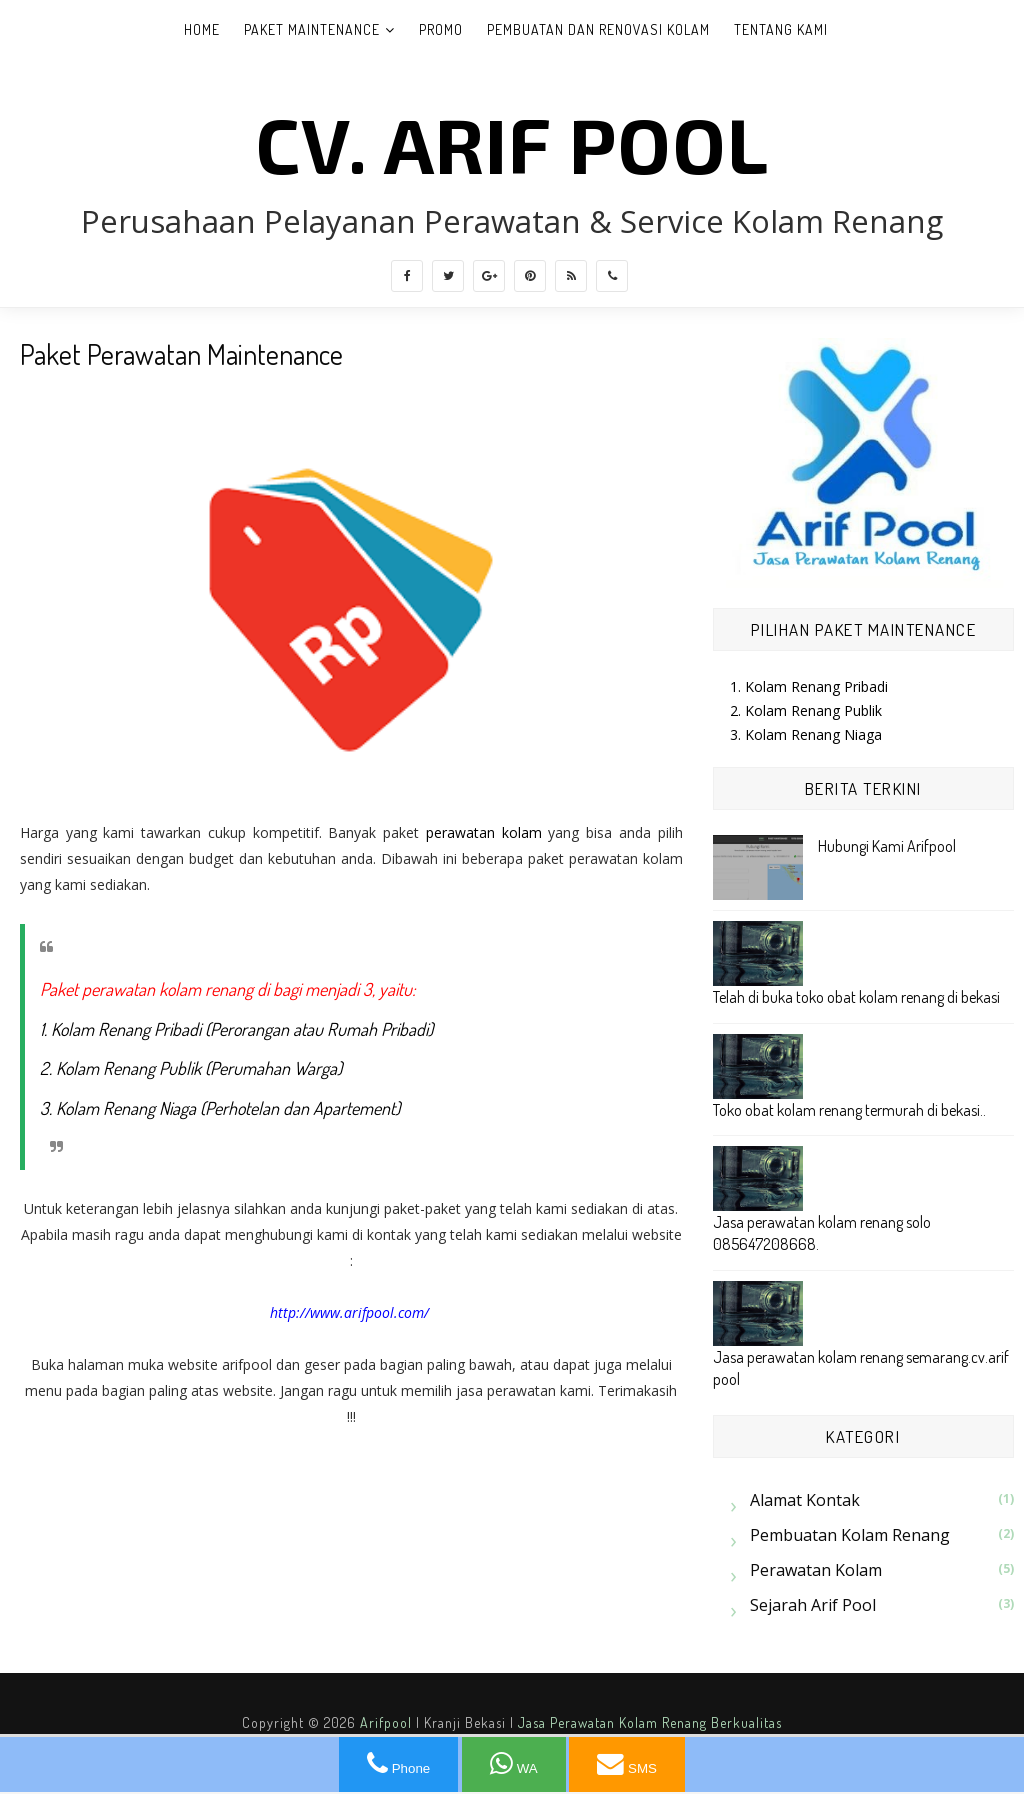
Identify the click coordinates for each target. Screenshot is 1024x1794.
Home (202, 29)
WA (514, 1764)
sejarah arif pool (813, 1605)
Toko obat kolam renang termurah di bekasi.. (849, 1110)
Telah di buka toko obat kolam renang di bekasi (856, 997)
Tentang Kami (781, 29)
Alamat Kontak (805, 1500)
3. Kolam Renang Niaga (806, 734)
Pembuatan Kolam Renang (850, 1535)
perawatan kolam (484, 832)
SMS (627, 1764)
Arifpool (386, 1722)
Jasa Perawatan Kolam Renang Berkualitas (650, 1722)
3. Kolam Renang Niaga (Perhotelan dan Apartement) (220, 1108)
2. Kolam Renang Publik (806, 710)
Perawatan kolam (816, 1570)
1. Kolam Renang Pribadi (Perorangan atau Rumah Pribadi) (236, 1029)
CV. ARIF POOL (512, 143)
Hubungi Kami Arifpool (887, 846)
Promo (441, 29)
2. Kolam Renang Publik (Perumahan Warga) (191, 1068)
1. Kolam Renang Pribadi (809, 686)
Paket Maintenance (312, 29)
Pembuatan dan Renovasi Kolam (598, 29)
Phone (398, 1764)
